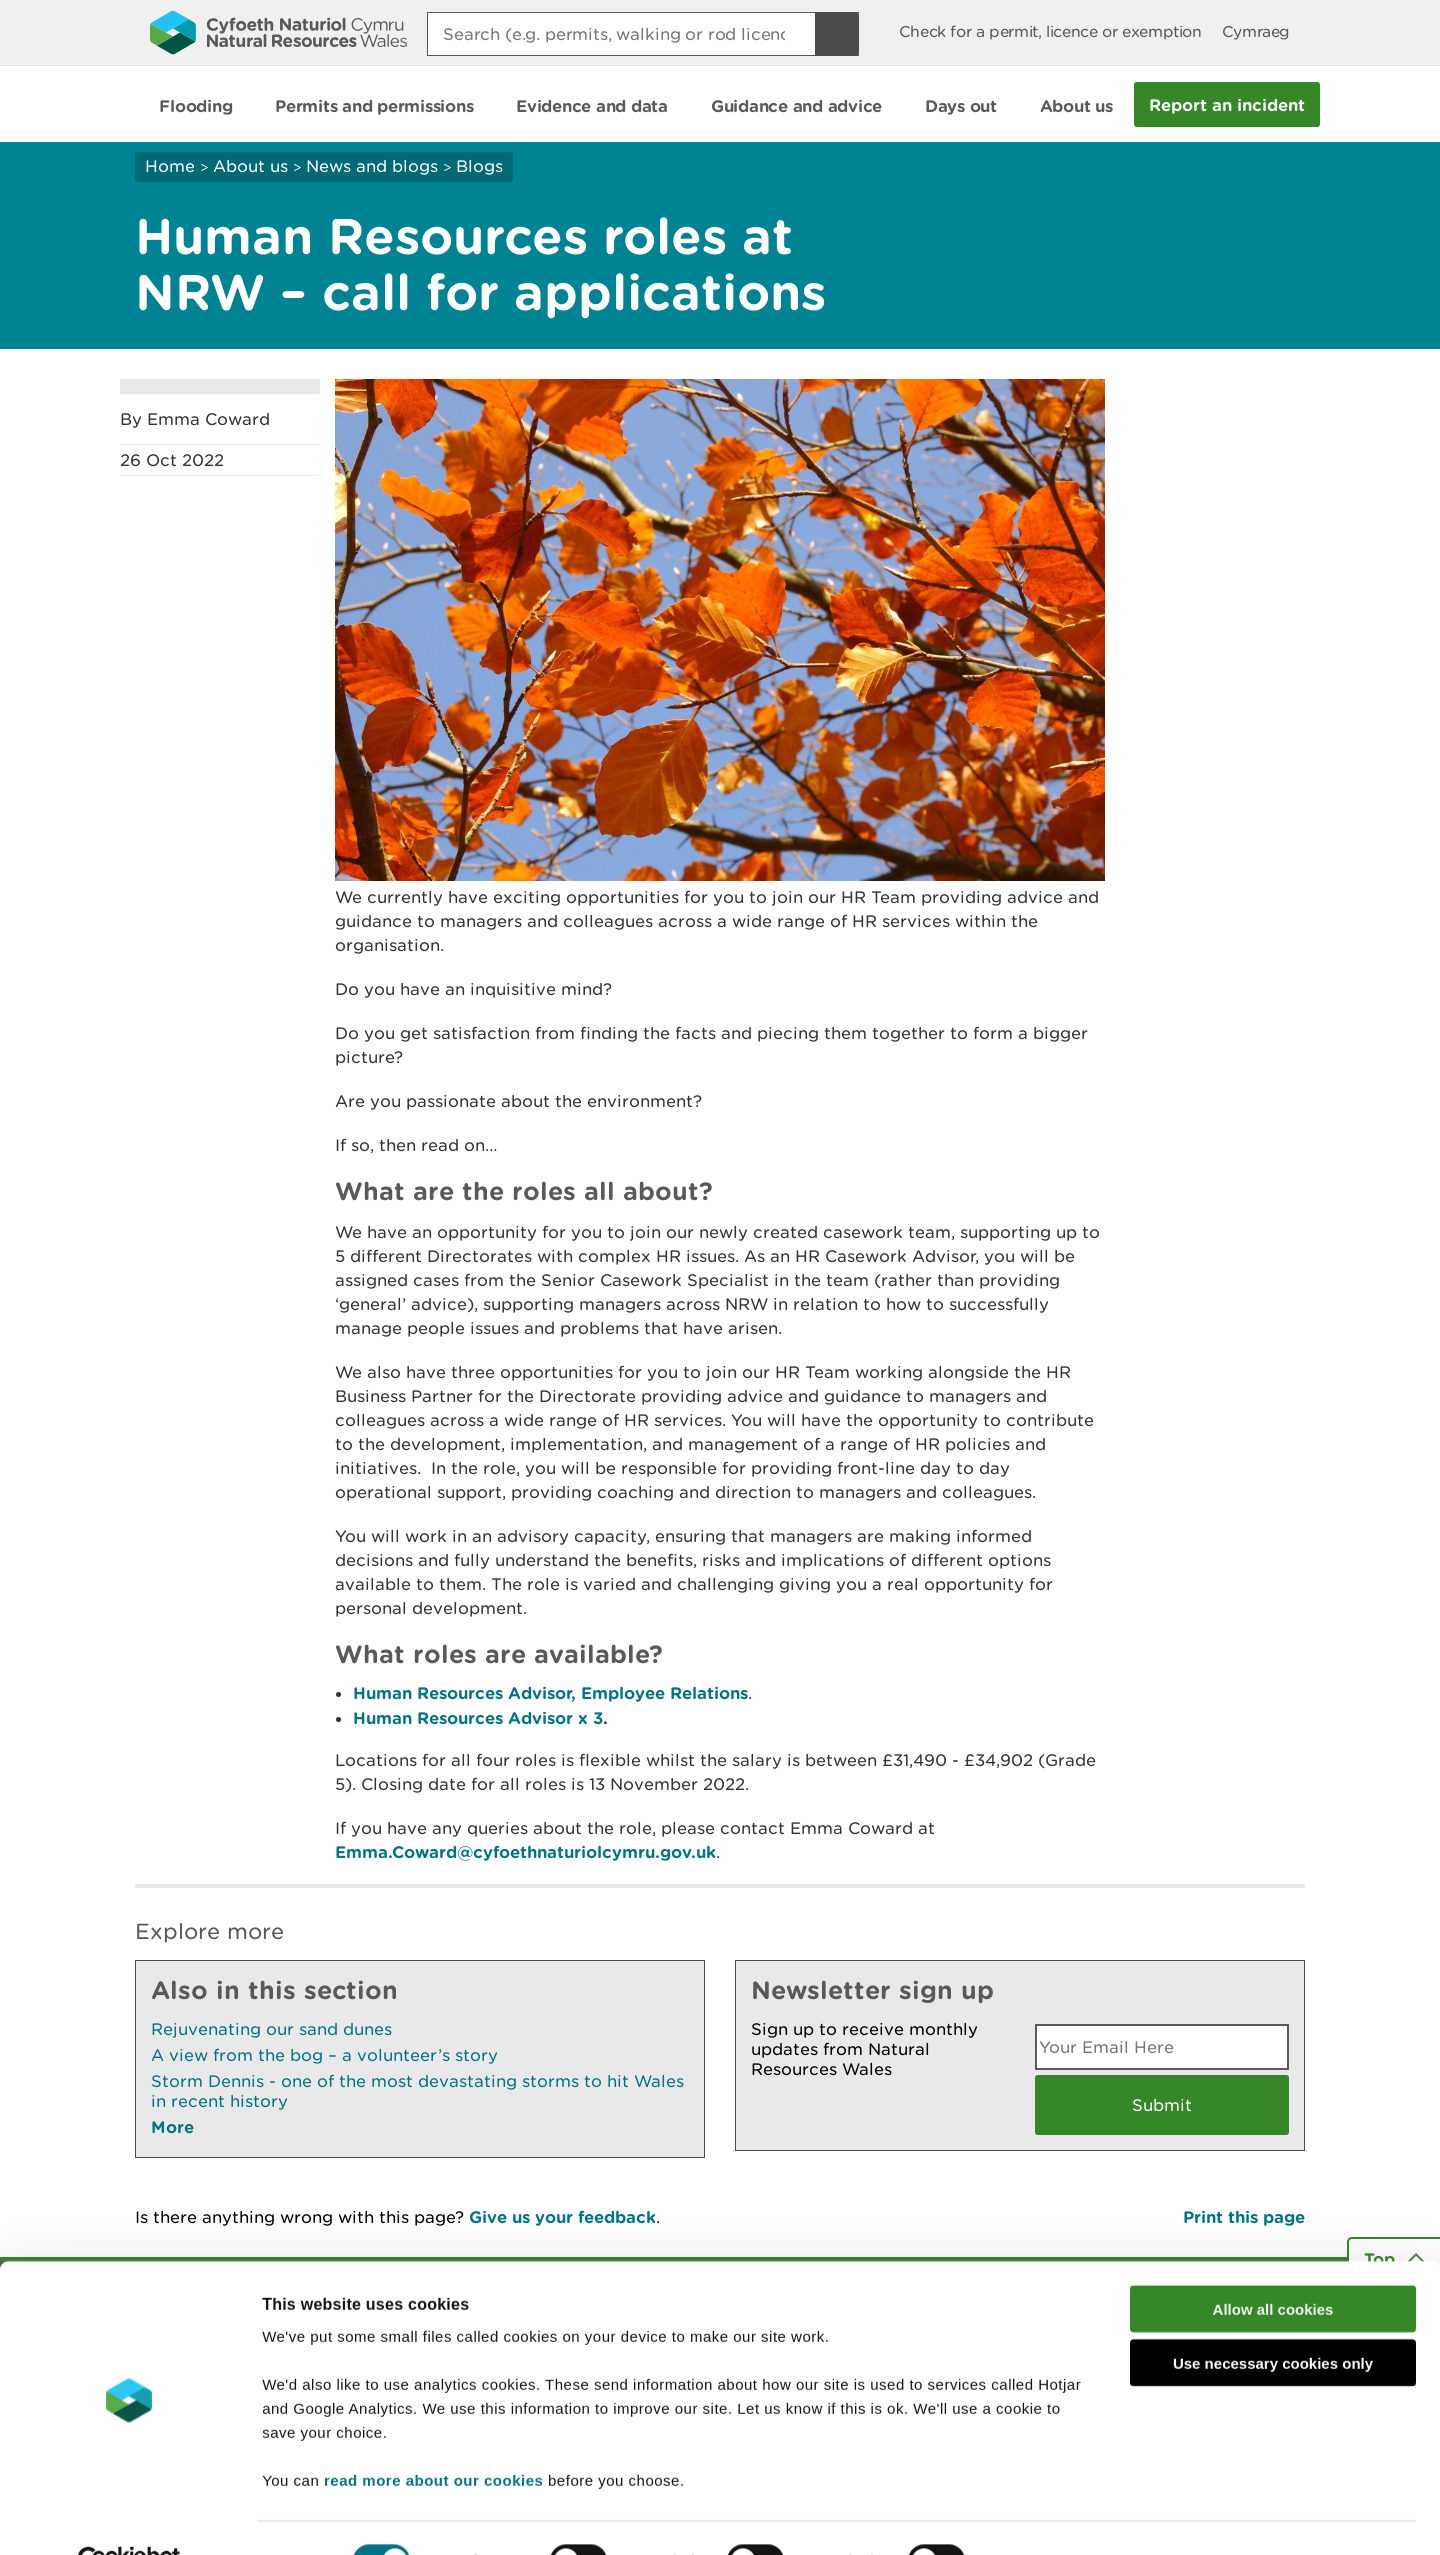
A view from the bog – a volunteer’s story (324, 2055)
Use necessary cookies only (1273, 2318)
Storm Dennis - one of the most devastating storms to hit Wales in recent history (417, 2091)
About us (250, 166)
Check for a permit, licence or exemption (1050, 31)
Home (170, 166)
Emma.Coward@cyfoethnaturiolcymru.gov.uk (525, 1851)
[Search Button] (837, 34)
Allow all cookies (1273, 2263)
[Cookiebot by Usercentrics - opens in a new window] (129, 2516)
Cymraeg (1256, 31)
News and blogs (372, 166)
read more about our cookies (433, 2434)
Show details (1059, 2515)
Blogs (479, 166)
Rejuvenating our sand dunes (271, 2029)
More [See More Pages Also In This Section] (172, 2126)
